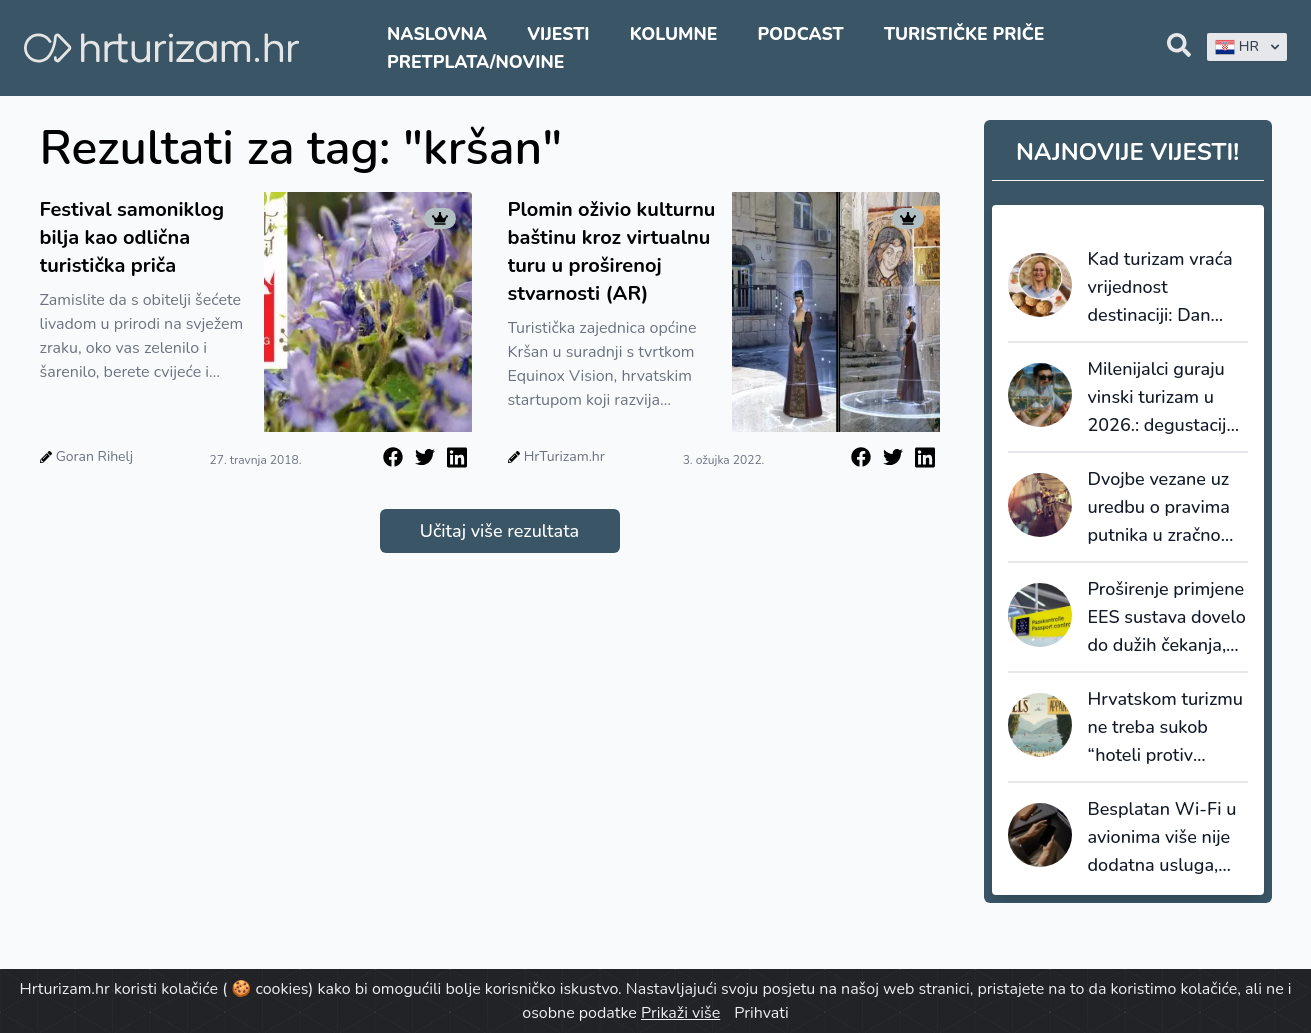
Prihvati (761, 1013)
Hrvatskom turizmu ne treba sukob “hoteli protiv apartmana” (1165, 728)
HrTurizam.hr (564, 456)
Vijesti (558, 34)
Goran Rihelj (94, 456)
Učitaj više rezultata (499, 531)
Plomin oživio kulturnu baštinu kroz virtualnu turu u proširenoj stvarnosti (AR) (612, 251)
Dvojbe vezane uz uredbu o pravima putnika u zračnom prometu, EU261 (1162, 508)
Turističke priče (964, 34)
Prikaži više (680, 1013)
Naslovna (437, 34)
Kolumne (674, 34)
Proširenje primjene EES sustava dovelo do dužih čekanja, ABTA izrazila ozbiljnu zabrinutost (1167, 618)
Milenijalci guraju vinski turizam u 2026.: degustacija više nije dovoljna (1162, 398)
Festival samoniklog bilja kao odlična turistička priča (132, 237)
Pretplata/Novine (475, 62)
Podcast (800, 34)
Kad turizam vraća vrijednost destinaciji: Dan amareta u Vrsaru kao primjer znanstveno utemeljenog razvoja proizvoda (1160, 288)
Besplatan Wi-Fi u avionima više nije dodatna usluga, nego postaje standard (1162, 838)
